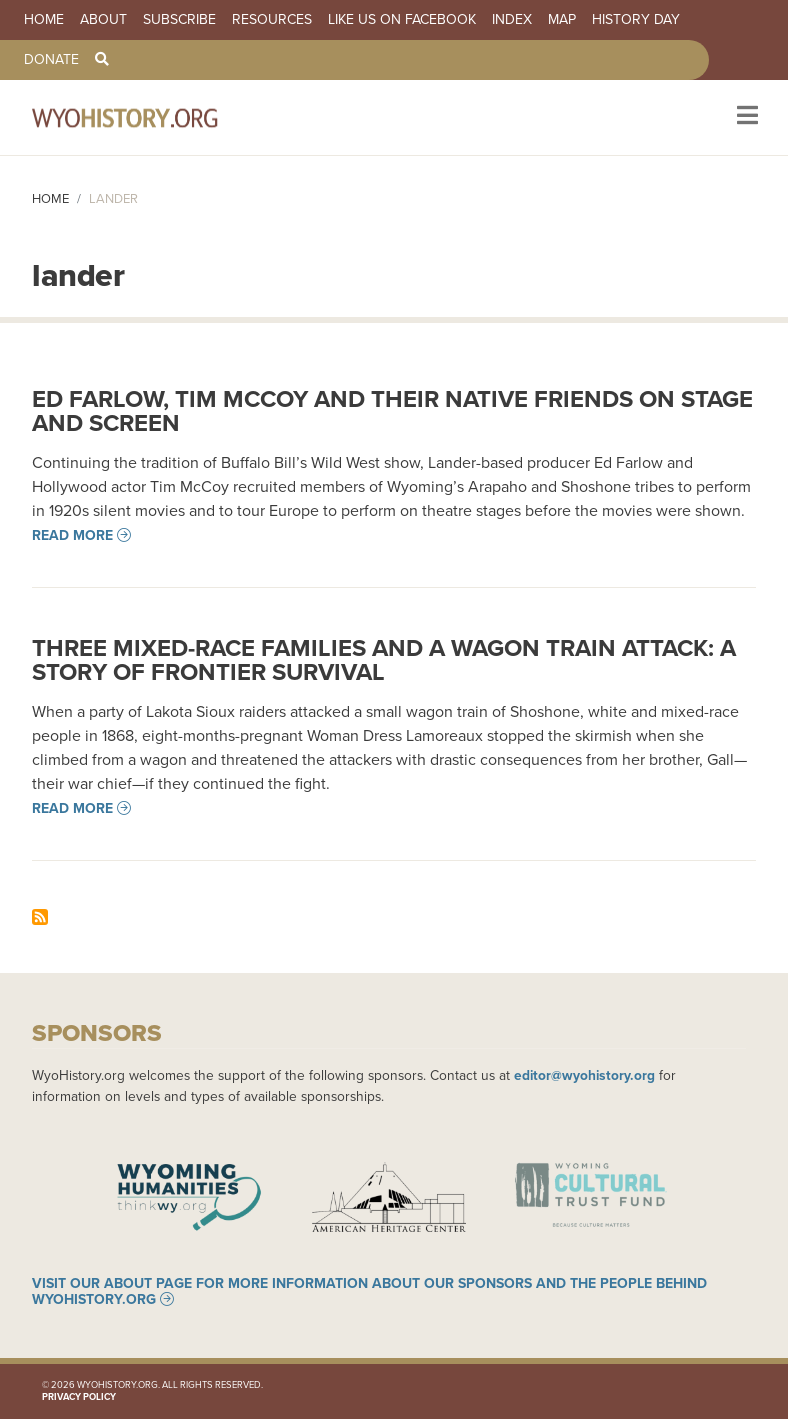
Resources (272, 20)
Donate (51, 60)
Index (512, 20)
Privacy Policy (79, 1396)
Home (44, 20)
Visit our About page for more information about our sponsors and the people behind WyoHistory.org (369, 1291)
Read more (72, 535)
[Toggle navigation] (745, 117)
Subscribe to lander (40, 917)
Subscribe (179, 20)
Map (562, 20)
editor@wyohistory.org (584, 1075)
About (103, 20)
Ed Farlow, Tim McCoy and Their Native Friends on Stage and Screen (392, 410)
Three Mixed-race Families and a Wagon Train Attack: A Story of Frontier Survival (384, 659)
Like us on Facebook (402, 20)
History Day (636, 20)
